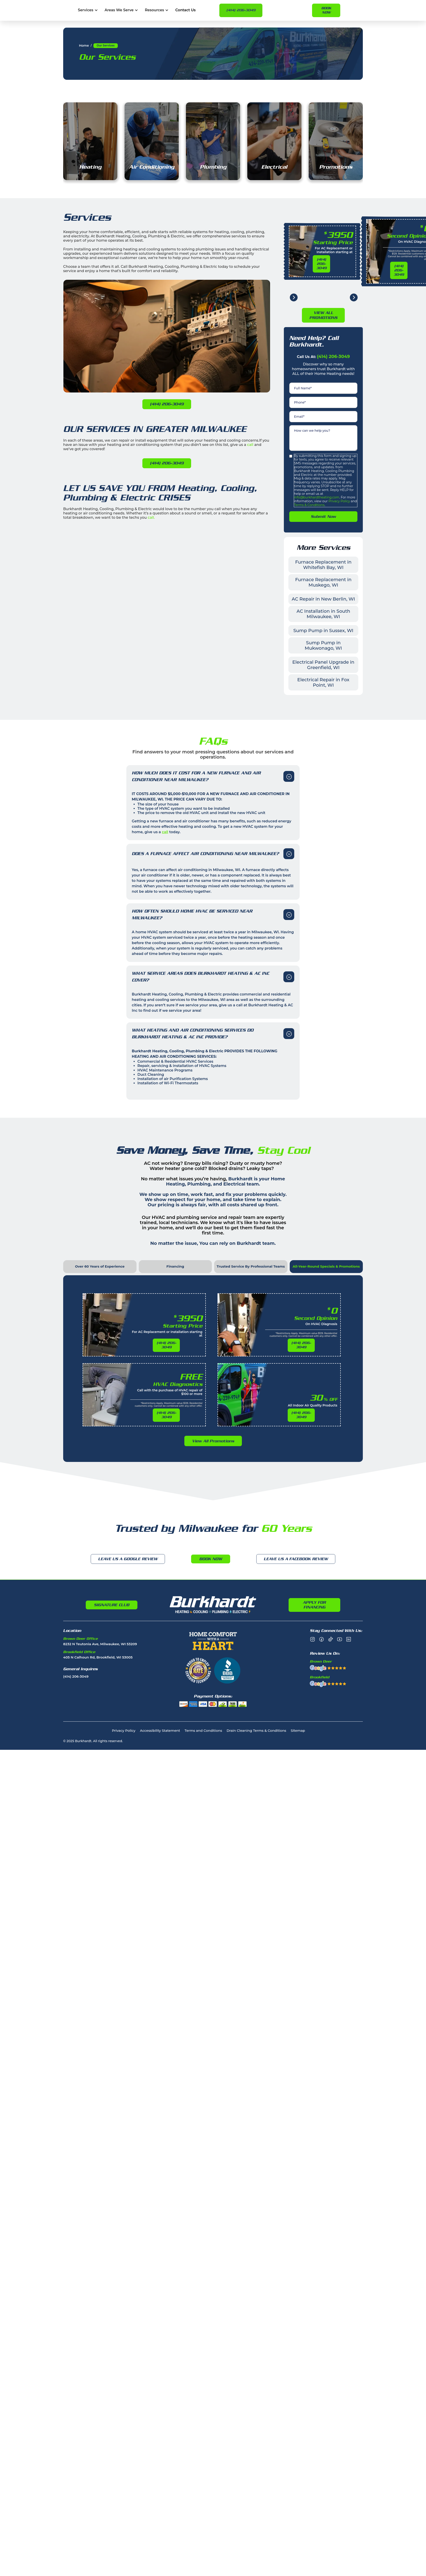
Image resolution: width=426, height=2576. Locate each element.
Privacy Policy (339, 501)
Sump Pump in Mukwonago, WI (323, 645)
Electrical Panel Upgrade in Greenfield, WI (323, 665)
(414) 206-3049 (240, 10)
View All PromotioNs (323, 315)
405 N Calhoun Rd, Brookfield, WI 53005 (98, 1658)
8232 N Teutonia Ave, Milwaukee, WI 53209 (100, 1644)
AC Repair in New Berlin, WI (323, 599)
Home (84, 46)
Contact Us (184, 10)
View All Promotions (213, 1441)
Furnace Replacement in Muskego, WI (323, 582)
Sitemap (298, 1731)
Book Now (326, 10)
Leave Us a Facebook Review (296, 1559)
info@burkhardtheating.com (316, 497)
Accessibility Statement (160, 1731)
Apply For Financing (314, 1605)
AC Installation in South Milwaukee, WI (323, 614)
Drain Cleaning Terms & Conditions (256, 1731)
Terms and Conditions (203, 1731)
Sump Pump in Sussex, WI (323, 630)
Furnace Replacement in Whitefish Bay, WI (323, 565)
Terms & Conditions (309, 505)
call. (151, 518)
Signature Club (111, 1605)
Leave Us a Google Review (127, 1559)
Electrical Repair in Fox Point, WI (323, 682)
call (250, 445)
